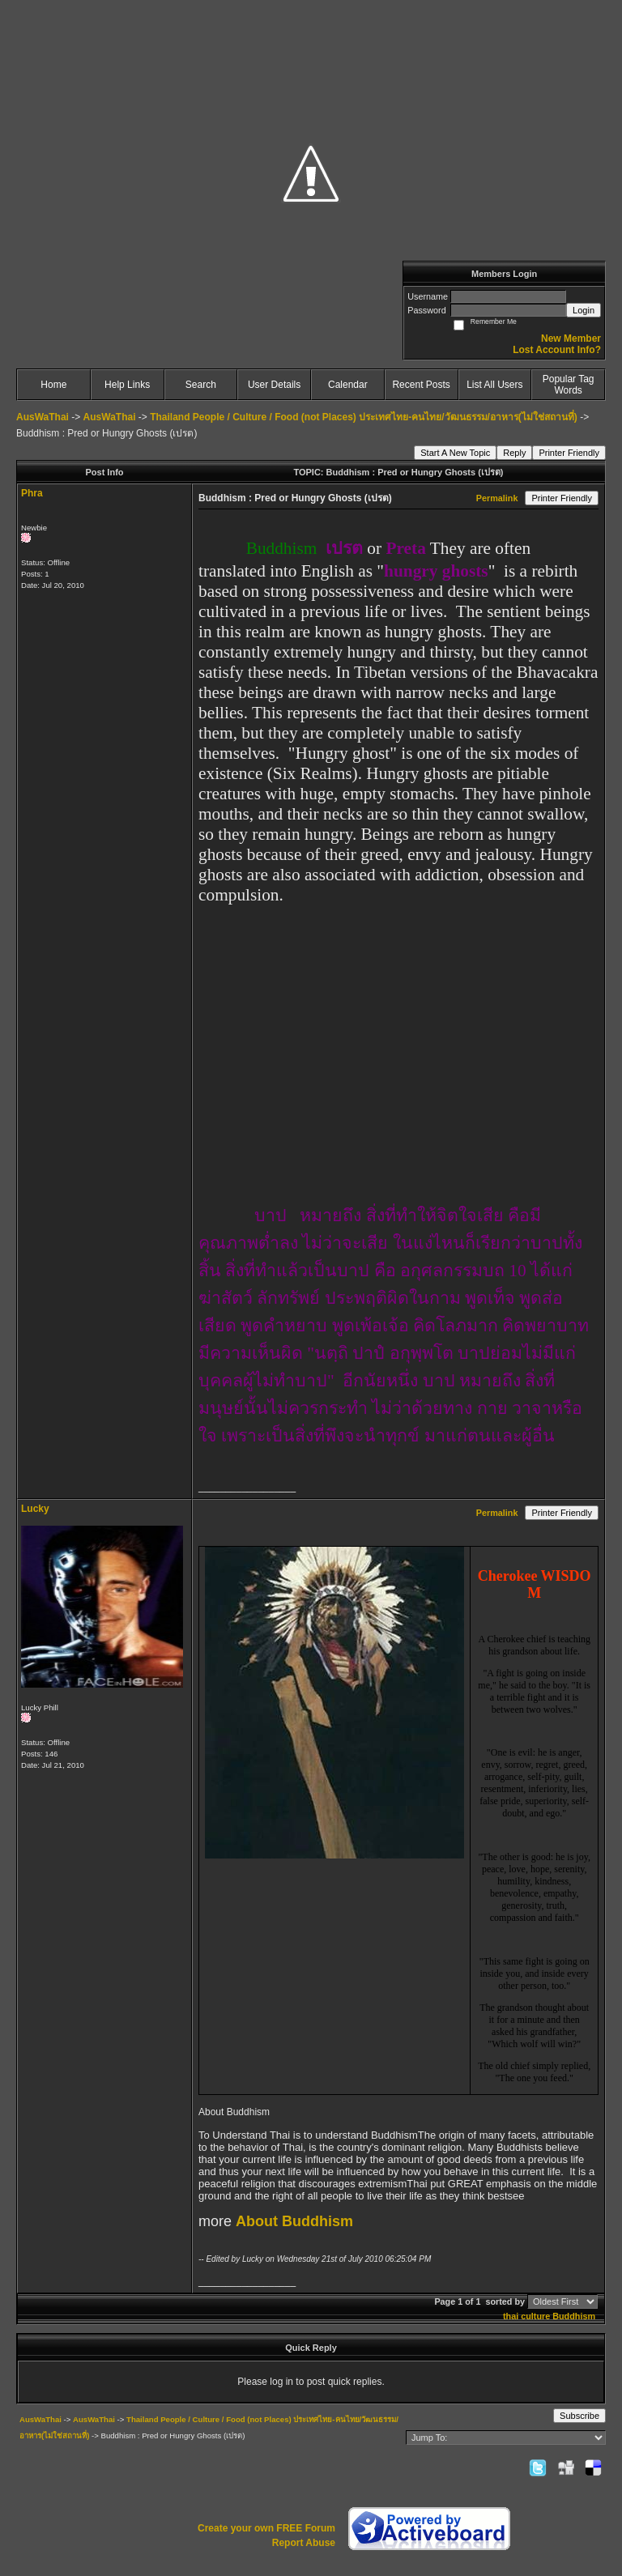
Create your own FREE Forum (266, 2528)
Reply (514, 453)
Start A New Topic (455, 453)
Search (200, 384)
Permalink (497, 498)
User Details (274, 384)
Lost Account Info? (557, 350)
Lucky (35, 1508)
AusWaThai (42, 417)
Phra (32, 493)
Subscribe (579, 2416)
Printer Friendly (569, 453)
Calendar (348, 384)
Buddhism (573, 2316)
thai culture (526, 2316)
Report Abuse (303, 2542)
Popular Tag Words (568, 384)
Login (583, 310)
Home (53, 384)
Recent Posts (420, 384)
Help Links (127, 384)
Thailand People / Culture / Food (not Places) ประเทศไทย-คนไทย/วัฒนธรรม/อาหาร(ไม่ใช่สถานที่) (363, 417)
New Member (571, 338)
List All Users (494, 384)
